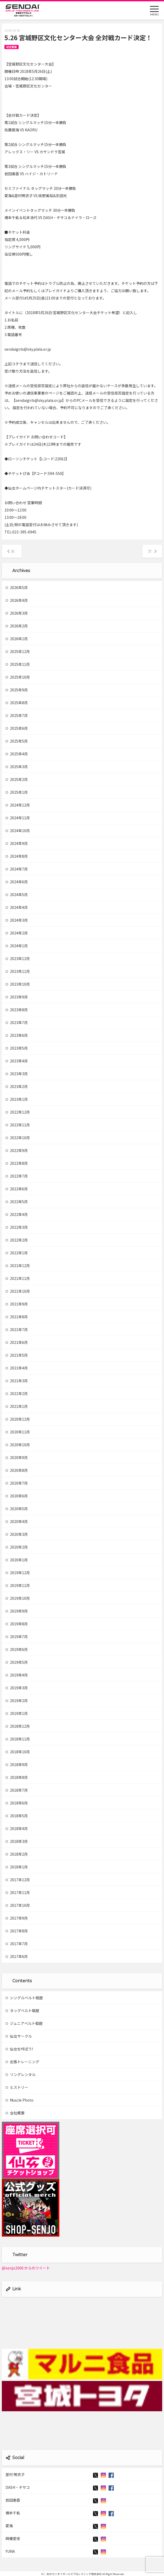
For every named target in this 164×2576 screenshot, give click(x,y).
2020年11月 (17, 1431)
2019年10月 (17, 1598)
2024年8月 (16, 856)
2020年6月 (16, 1495)
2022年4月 (16, 1214)
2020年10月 (17, 1444)
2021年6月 (16, 1342)
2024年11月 (17, 817)
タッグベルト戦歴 (22, 2010)
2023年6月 (16, 1035)
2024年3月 (16, 920)
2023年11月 (17, 971)
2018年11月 (17, 1739)
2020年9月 (16, 1457)
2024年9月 (16, 843)
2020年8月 (16, 1470)
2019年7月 (16, 1636)
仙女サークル (18, 2036)
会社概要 (15, 2112)
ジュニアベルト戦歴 (24, 2023)
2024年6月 (16, 881)
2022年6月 (16, 1188)
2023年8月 (16, 1009)
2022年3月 (16, 1227)
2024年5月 (16, 894)
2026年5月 (16, 587)
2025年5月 (16, 741)
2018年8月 (16, 1777)
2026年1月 (16, 638)
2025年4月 (16, 753)
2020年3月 (16, 1534)
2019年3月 (16, 1687)
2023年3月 (16, 1073)
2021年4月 (16, 1368)
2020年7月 (16, 1483)
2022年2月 (16, 1240)
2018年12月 (17, 1726)
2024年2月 (16, 933)
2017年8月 (16, 1930)
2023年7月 (16, 1022)
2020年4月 (16, 1521)
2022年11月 (17, 1124)
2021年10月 (17, 1291)
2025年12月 (17, 651)
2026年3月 (16, 613)
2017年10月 (17, 1905)
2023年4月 (16, 1060)
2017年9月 (16, 1918)
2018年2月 (16, 1854)
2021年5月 (16, 1355)
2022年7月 (16, 1176)
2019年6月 (16, 1649)
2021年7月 (16, 1329)
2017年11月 (17, 1892)
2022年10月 (17, 1137)
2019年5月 (16, 1662)
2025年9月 (16, 689)
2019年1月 (16, 1713)
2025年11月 (17, 664)
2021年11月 (17, 1278)
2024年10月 (17, 830)
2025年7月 (16, 715)
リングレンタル (20, 2074)
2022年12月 (17, 1112)
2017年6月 (16, 1956)
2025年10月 (17, 677)
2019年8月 (16, 1623)
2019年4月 (16, 1675)
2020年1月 (16, 1559)
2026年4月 (16, 600)
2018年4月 (16, 1828)
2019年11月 (17, 1585)
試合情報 (11, 47)
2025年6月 (16, 728)
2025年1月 (16, 792)
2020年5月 (16, 1508)
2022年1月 (16, 1252)
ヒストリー (16, 2087)
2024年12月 (17, 805)
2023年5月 (16, 1048)
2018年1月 (16, 1866)
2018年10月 (17, 1751)
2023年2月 (16, 1086)
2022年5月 (16, 1201)
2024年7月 (16, 869)
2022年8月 (16, 1163)
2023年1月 (16, 1099)
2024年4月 (16, 907)
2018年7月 (16, 1790)
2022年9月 (16, 1150)
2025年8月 (16, 702)
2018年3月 (16, 1841)
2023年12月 (17, 958)
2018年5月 (16, 1815)
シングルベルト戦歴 (24, 1997)
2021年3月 (16, 1380)
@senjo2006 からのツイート (26, 2268)
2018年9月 (16, 1764)
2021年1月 (16, 1406)
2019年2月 (16, 1700)
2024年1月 (16, 945)
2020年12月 (17, 1419)
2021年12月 (17, 1265)
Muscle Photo (19, 2100)
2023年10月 (17, 984)
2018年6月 (16, 1802)
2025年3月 (16, 766)
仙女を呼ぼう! (19, 2048)
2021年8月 (16, 1316)
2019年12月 (17, 1572)
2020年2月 (16, 1547)
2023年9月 (16, 996)
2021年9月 (16, 1304)
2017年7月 (16, 1943)
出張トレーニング (22, 2061)
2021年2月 (16, 1393)
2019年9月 (16, 1611)
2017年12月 (17, 1879)
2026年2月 (16, 625)
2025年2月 (16, 779)
